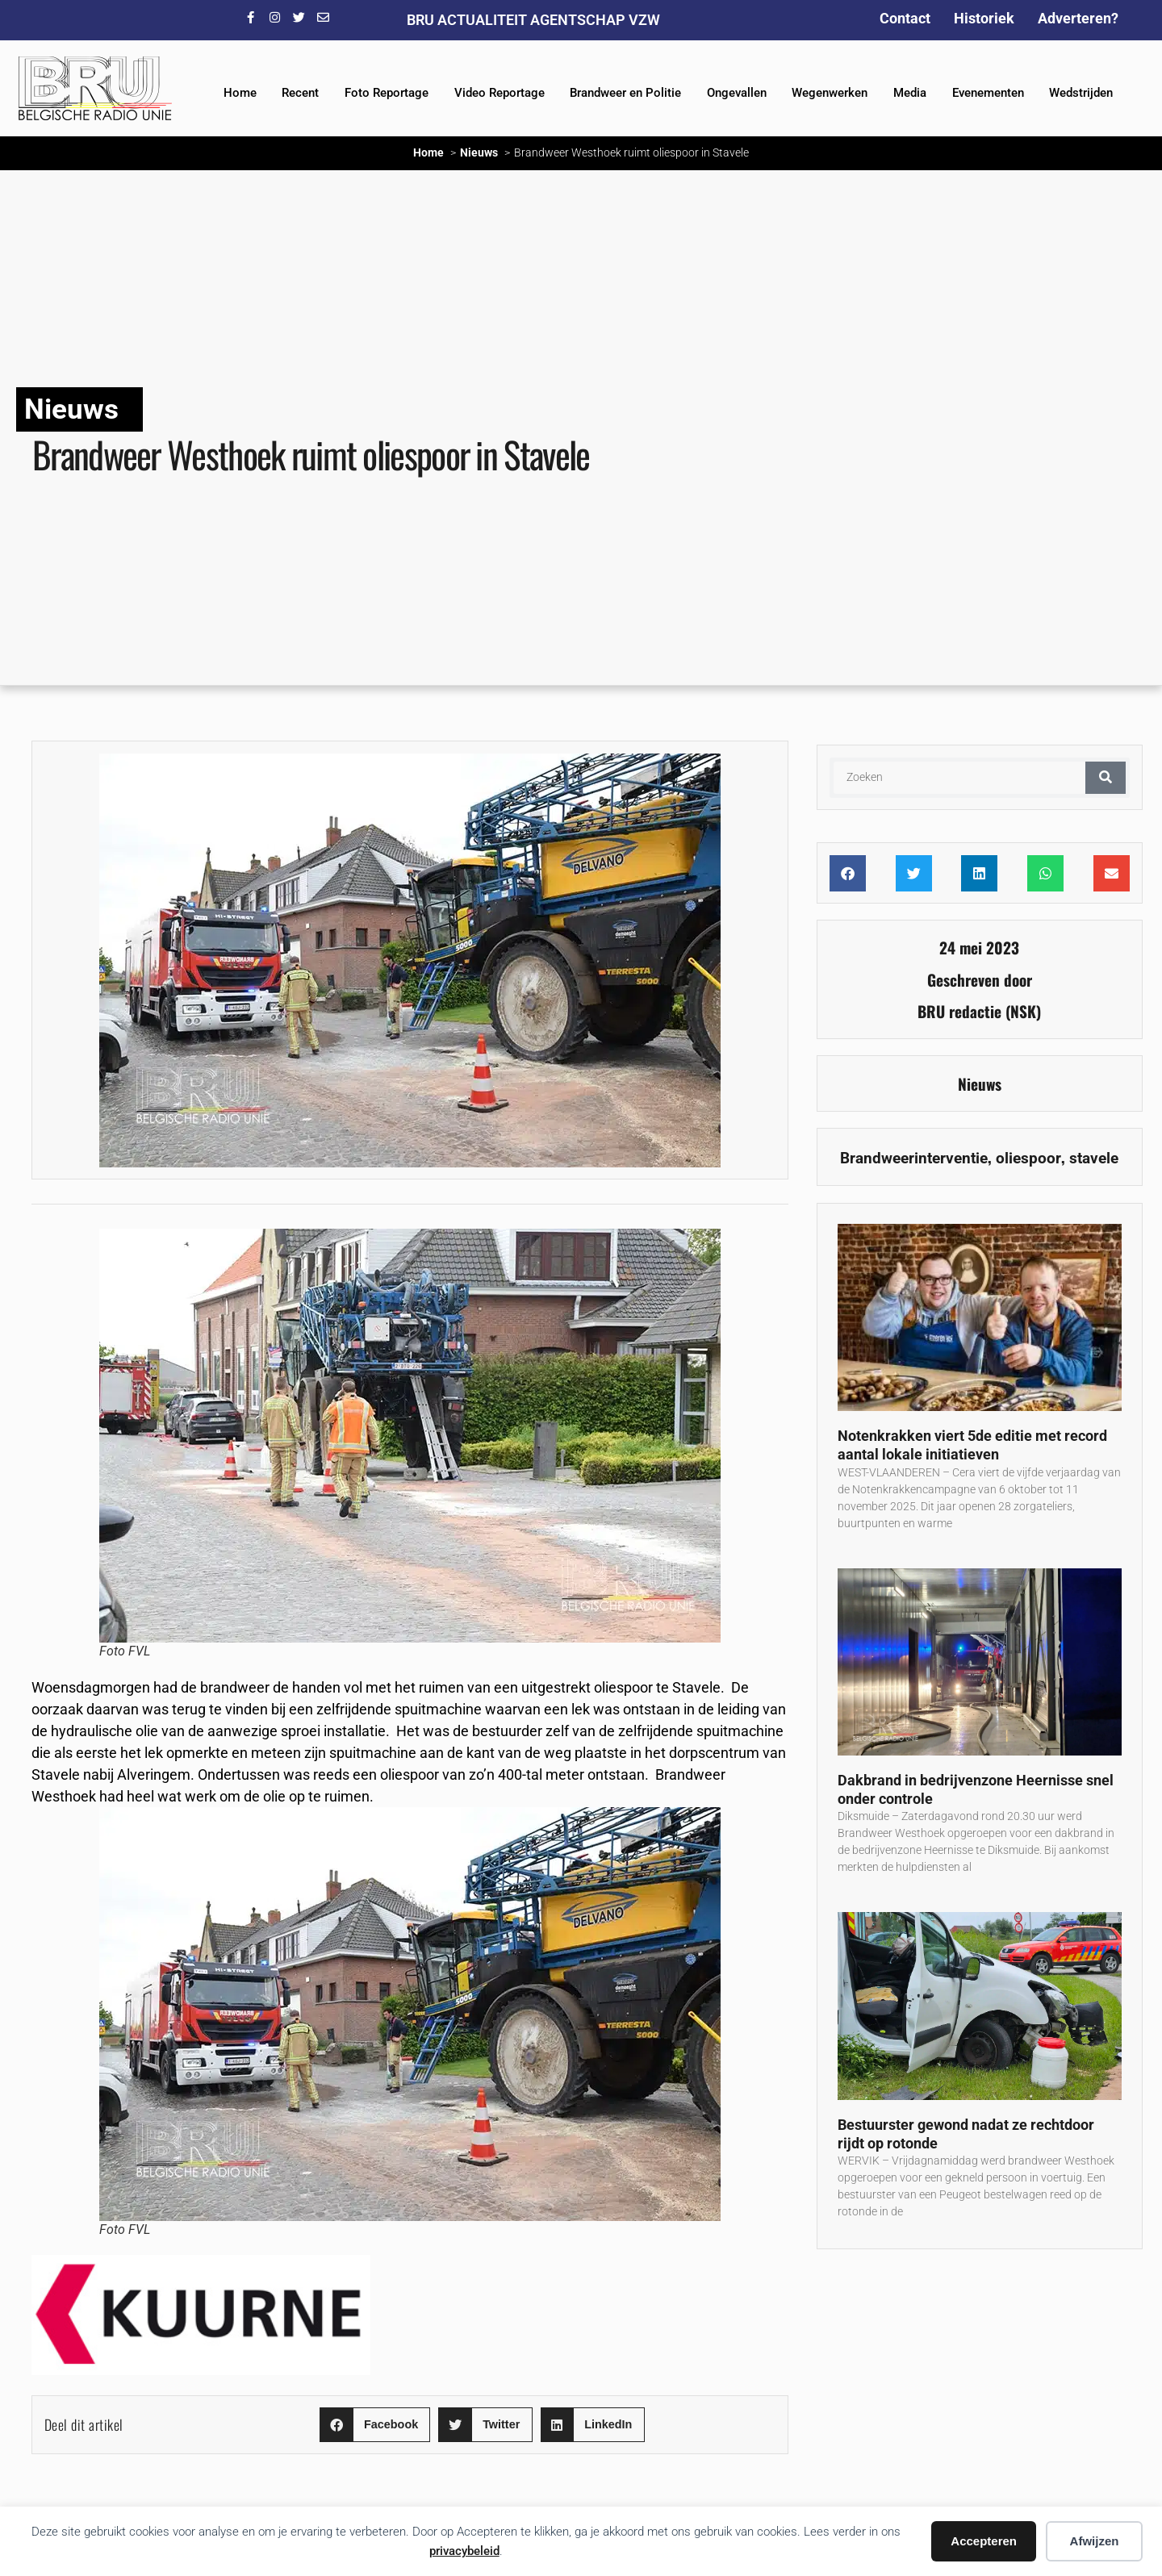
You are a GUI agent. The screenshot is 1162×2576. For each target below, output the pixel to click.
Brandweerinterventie (914, 1158)
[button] (375, 2424)
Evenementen (988, 93)
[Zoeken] (1105, 778)
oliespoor (1028, 1158)
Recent (300, 93)
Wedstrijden (1081, 93)
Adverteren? (1078, 18)
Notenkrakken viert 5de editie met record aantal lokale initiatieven (972, 1445)
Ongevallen (737, 93)
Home (240, 93)
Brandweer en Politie (625, 93)
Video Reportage (499, 93)
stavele (1093, 1158)
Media (909, 93)
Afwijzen (1094, 2541)
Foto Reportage (386, 93)
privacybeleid (464, 2551)
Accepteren (984, 2541)
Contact (905, 18)
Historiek (984, 18)
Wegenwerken (829, 93)
